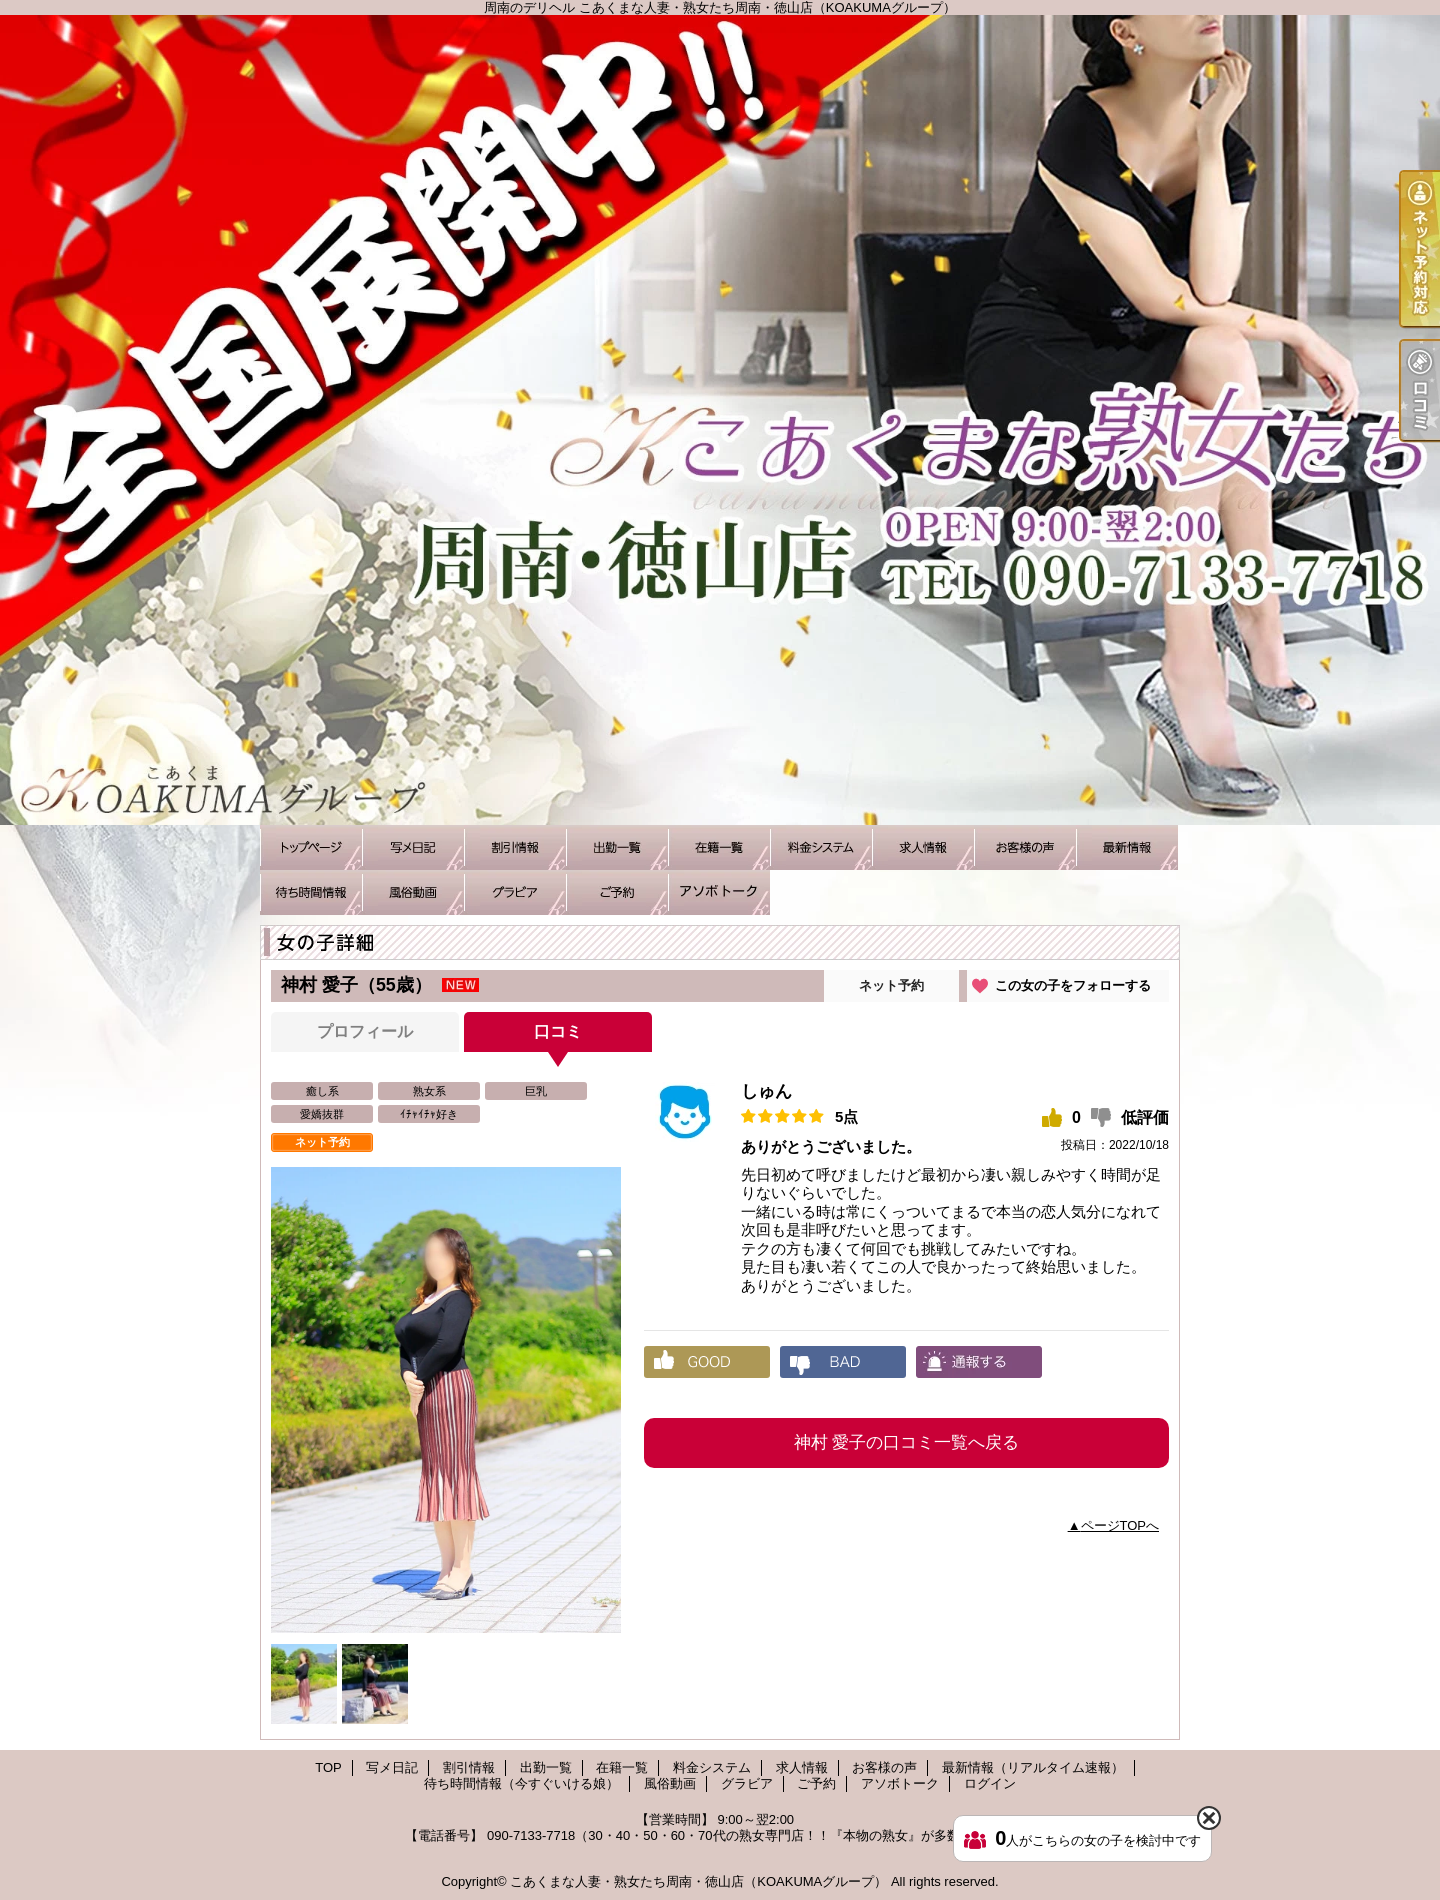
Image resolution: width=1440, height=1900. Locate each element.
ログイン (990, 1783)
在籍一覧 (719, 847)
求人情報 (923, 847)
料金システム (821, 847)
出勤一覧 (617, 847)
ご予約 (617, 892)
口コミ (558, 1031)
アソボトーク (719, 892)
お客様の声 (1025, 847)
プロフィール (365, 1031)
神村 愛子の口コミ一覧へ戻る (907, 1442)
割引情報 (515, 847)
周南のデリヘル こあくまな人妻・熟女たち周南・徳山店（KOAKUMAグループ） (720, 420)
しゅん (766, 1091)
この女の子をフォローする (1073, 985)
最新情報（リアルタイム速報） (1127, 847)
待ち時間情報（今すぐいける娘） (311, 892)
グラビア (515, 892)
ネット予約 (891, 985)
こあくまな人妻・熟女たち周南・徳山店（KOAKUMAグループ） (698, 1881)
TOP (311, 847)
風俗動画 (413, 892)
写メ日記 (413, 847)
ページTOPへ (1120, 1525)
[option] (446, 1400)
